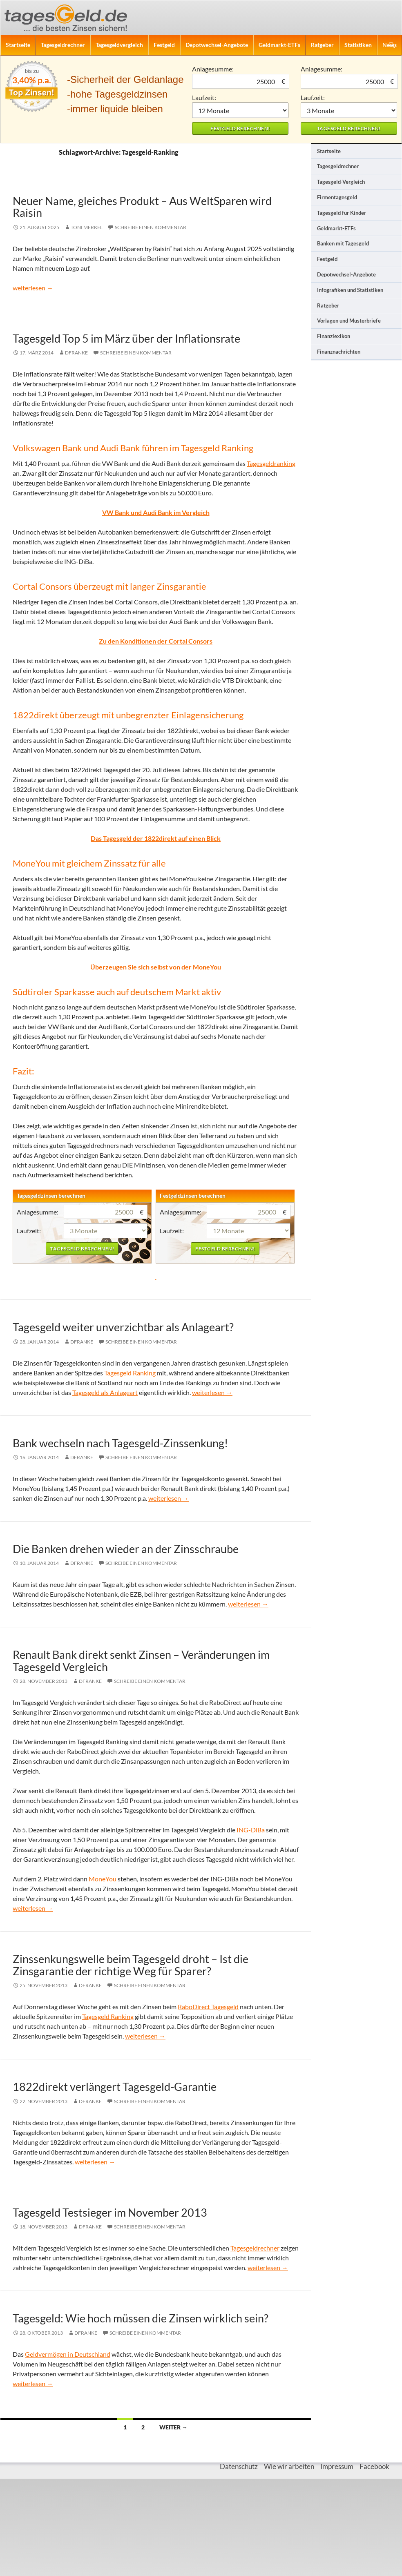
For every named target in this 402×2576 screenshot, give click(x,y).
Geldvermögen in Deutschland (67, 2354)
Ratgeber (322, 44)
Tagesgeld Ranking (130, 1373)
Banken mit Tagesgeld (343, 243)
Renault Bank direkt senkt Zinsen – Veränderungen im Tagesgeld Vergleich (141, 1660)
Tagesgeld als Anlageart (105, 1392)
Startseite (18, 44)
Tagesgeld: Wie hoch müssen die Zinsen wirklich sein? (140, 2318)
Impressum (336, 2466)
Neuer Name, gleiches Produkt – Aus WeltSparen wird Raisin (142, 206)
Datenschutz (239, 2466)
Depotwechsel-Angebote (216, 44)
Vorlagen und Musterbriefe (349, 320)
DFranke (76, 353)
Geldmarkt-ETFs (279, 44)
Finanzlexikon (333, 336)
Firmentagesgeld (337, 197)
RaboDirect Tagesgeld (208, 2006)
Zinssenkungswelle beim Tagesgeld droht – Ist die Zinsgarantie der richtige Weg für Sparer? (130, 1964)
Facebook (374, 2466)
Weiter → (173, 2427)
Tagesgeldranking (271, 463)
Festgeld (164, 44)
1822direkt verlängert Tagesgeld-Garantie (115, 2086)
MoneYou (102, 1879)
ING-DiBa (251, 1830)
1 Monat (240, 110)
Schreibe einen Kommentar (150, 227)
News (389, 44)
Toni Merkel (87, 227)
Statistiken (358, 44)
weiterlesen (33, 288)
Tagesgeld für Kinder (341, 212)
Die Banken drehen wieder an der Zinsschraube (126, 1548)
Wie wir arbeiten (289, 2466)
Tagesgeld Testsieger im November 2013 (110, 2212)
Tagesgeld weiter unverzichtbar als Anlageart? (123, 1327)
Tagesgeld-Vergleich (341, 181)
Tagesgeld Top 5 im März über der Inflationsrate (126, 338)
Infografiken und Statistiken (350, 290)
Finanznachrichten (338, 351)
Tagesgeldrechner (63, 44)
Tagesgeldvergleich (119, 44)
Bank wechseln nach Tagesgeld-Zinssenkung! (120, 1443)
